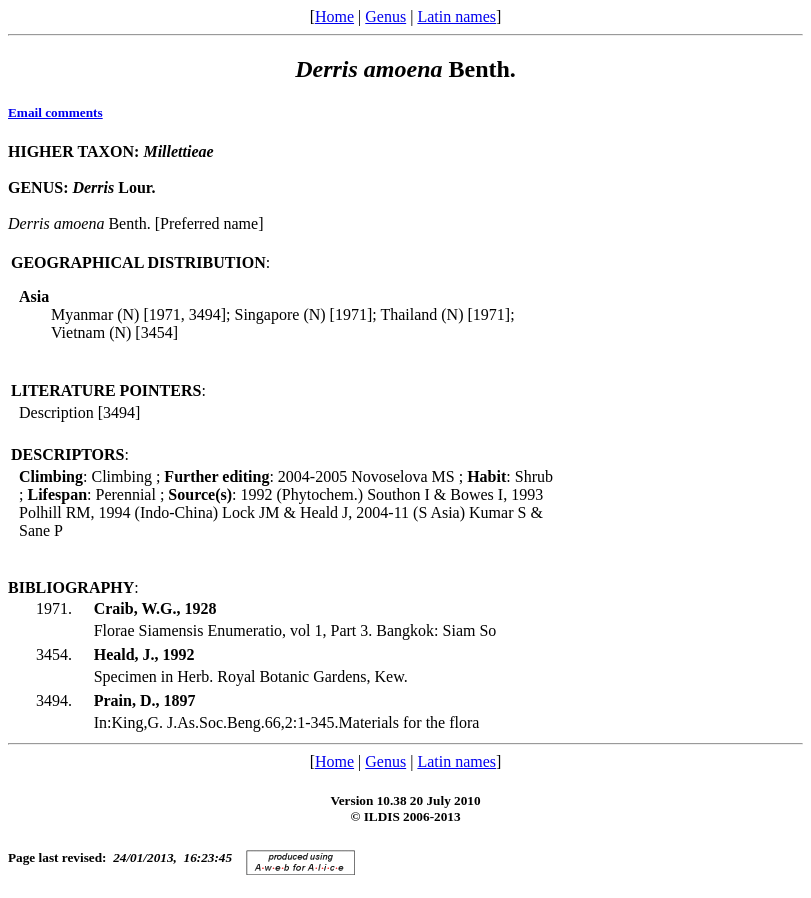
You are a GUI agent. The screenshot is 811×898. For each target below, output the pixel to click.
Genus (385, 16)
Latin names (456, 16)
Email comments (55, 112)
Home (334, 16)
